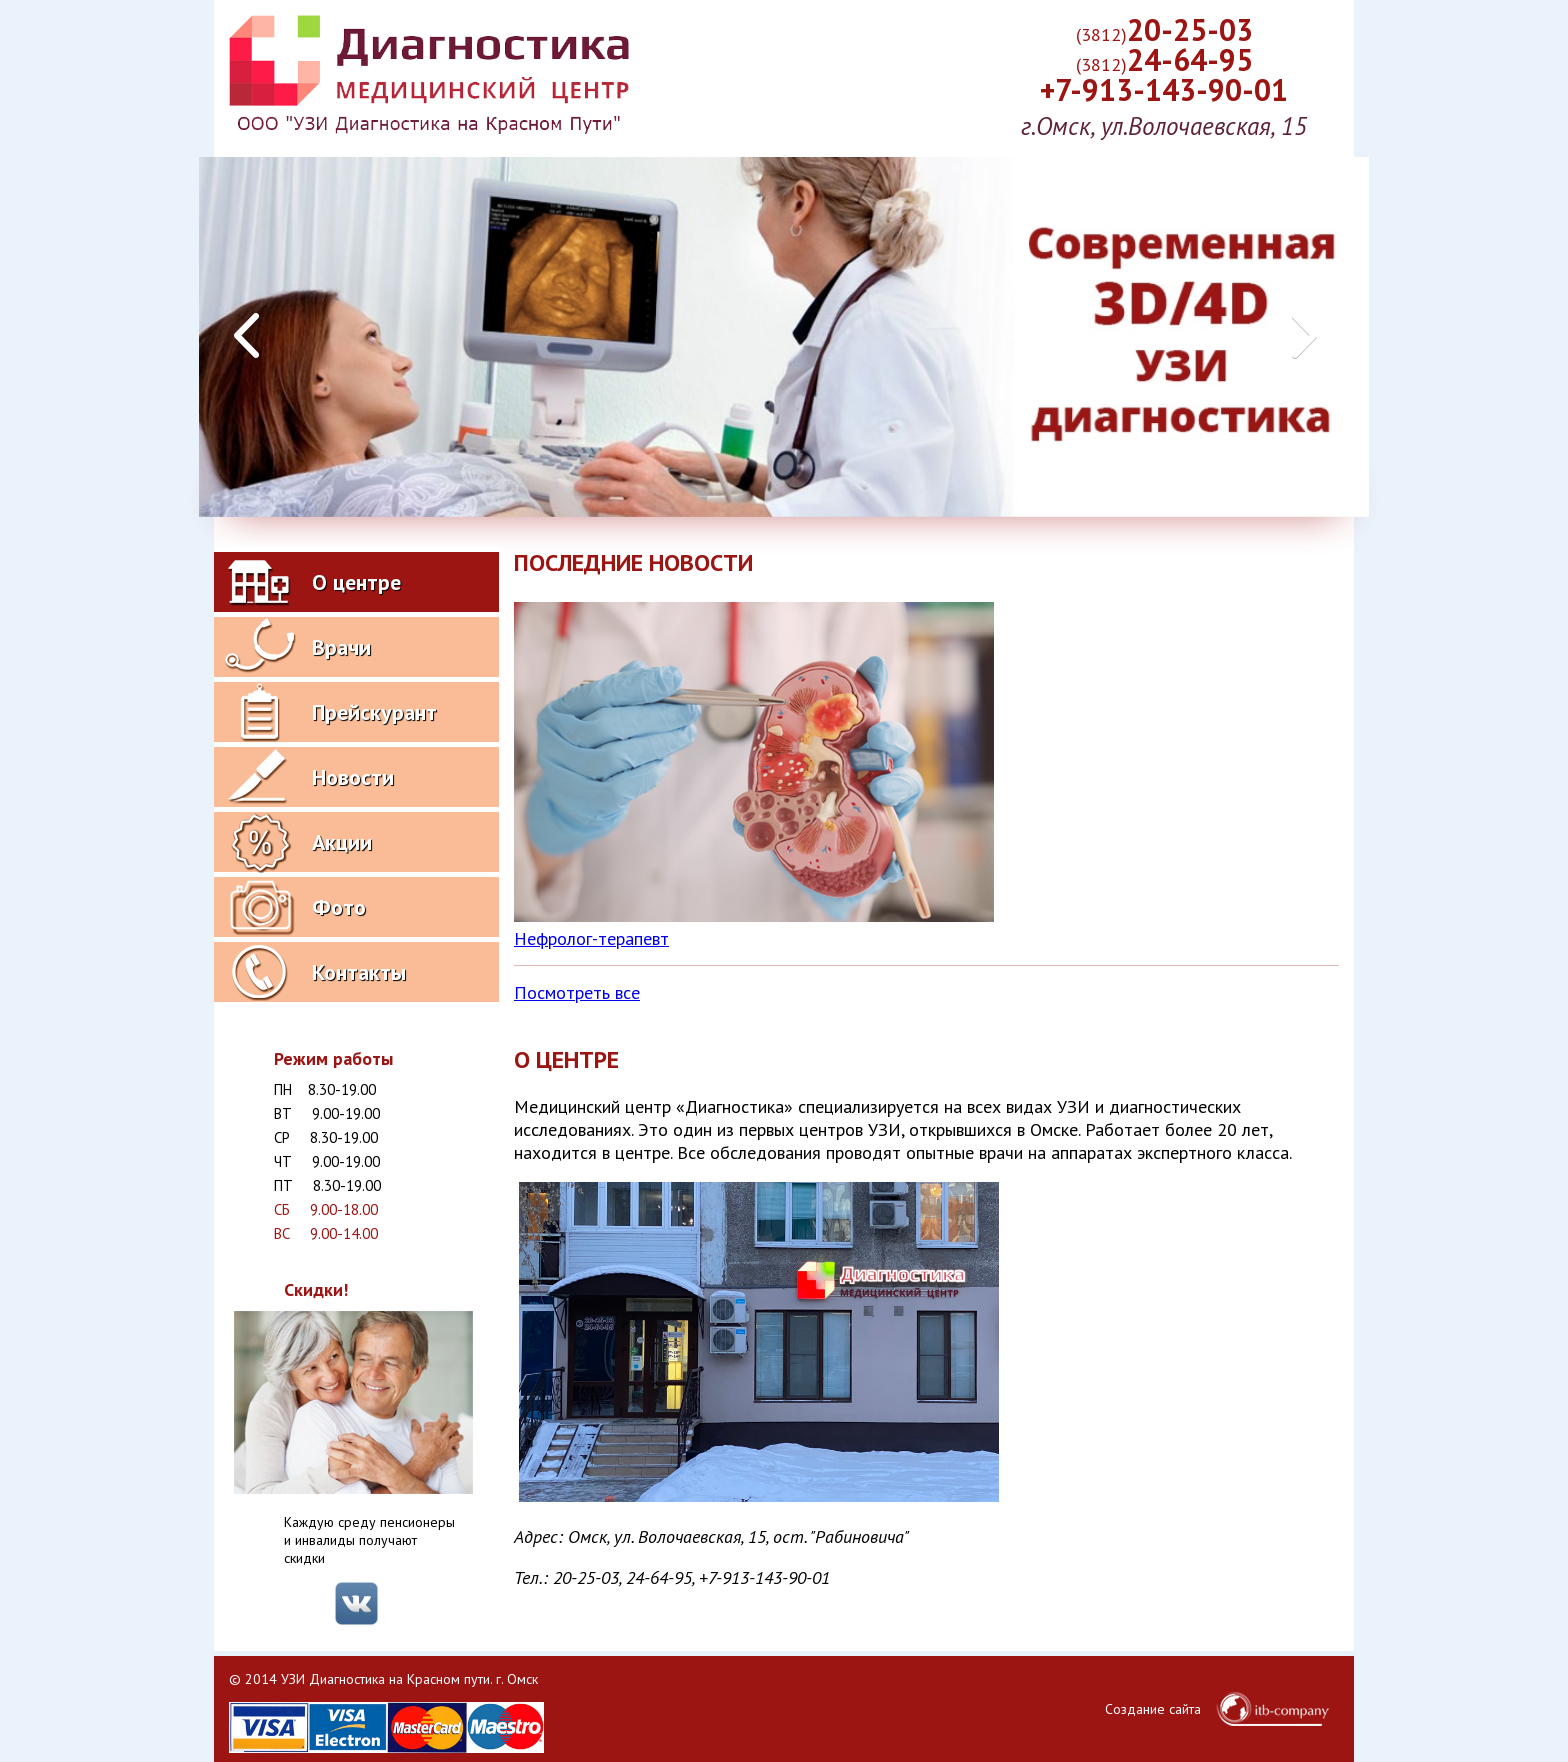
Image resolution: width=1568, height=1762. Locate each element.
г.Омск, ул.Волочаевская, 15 (1164, 126)
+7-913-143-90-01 (1164, 89)
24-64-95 (1164, 59)
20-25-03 (1164, 29)
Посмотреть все (577, 992)
